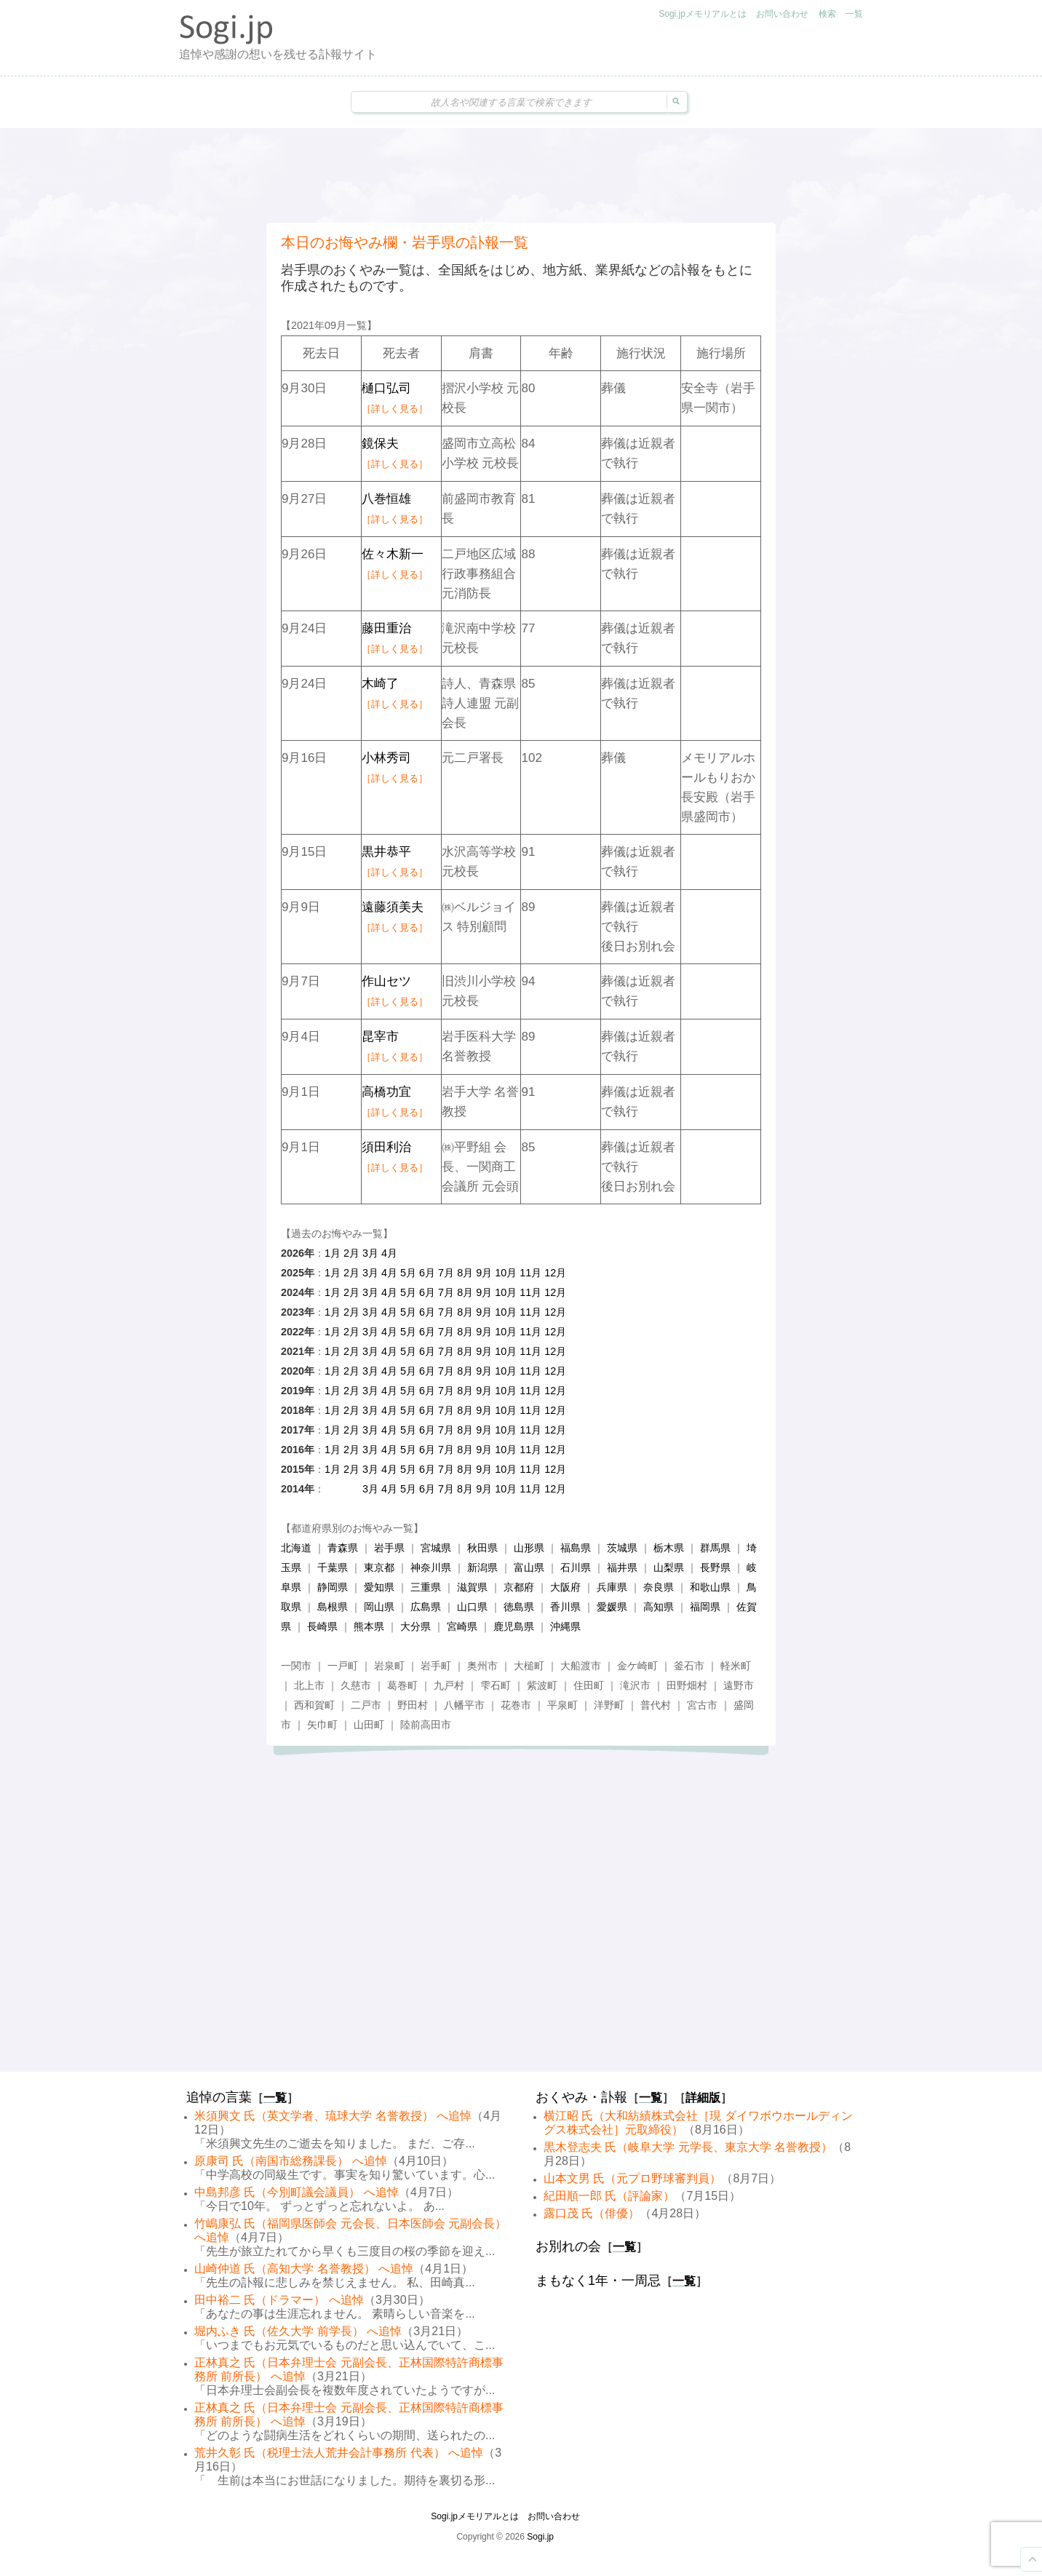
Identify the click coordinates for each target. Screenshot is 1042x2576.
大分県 (415, 1626)
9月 (484, 1273)
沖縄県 (565, 1626)
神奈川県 (430, 1567)
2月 (351, 1253)
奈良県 (658, 1587)
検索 (827, 14)
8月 (465, 1273)
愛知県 (379, 1587)
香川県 (565, 1607)
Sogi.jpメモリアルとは (703, 14)
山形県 (529, 1548)
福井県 (622, 1567)
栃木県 (668, 1548)
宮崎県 (462, 1626)
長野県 (715, 1567)
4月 (389, 1253)
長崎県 (322, 1626)
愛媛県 (612, 1607)
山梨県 (668, 1567)
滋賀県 (472, 1587)
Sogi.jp (540, 2537)
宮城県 (436, 1548)
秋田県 (482, 1548)
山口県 (472, 1607)
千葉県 (332, 1567)
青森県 (342, 1548)
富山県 (529, 1567)
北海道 (296, 1548)
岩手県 (389, 1548)
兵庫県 (612, 1587)
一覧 (854, 14)
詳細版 (702, 2097)
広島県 (425, 1607)
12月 (555, 1273)
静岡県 (332, 1587)
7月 (446, 1273)
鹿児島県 (513, 1626)
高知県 (658, 1607)
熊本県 (369, 1626)
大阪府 (565, 1587)
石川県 (575, 1567)
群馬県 (715, 1548)
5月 (408, 1273)
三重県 (425, 1587)
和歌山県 (710, 1587)
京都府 (519, 1587)
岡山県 (379, 1607)
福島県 (575, 1548)
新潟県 (482, 1567)
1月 (333, 1253)
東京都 (379, 1567)
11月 (530, 1273)
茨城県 (622, 1548)
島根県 (332, 1607)
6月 (427, 1273)
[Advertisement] (521, 175)
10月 (506, 1273)
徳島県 (519, 1607)
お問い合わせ (782, 14)
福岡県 (705, 1607)
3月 (370, 1253)
